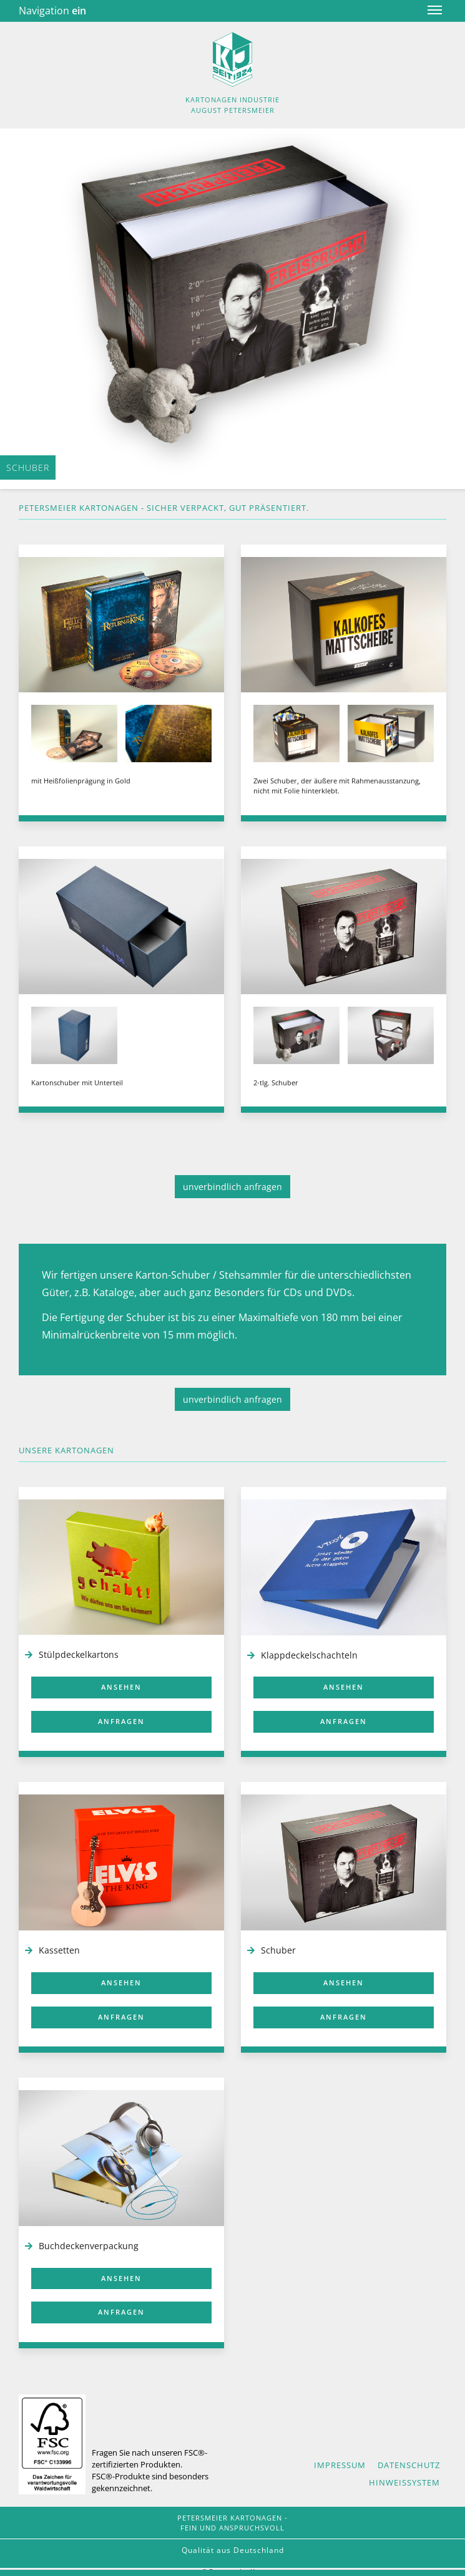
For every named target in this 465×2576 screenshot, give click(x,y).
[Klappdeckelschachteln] (343, 1567)
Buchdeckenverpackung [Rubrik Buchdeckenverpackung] (89, 2246)
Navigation (52, 10)
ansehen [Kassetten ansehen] (121, 1982)
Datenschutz (409, 2465)
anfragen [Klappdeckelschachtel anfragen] (343, 1721)
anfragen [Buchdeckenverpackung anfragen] (121, 2312)
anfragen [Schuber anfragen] (343, 2017)
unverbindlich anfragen (232, 1187)
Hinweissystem (404, 2482)
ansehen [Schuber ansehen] (343, 1982)
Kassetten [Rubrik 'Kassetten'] (59, 1950)
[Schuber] (343, 1862)
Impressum (340, 2465)
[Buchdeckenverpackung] (121, 2158)
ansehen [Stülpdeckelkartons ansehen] (121, 1687)
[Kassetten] (121, 1862)
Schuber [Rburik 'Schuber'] (278, 1950)
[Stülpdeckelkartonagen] (121, 1567)
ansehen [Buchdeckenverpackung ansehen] (121, 2278)
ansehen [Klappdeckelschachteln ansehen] (343, 1687)
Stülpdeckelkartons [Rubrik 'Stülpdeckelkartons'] (79, 1654)
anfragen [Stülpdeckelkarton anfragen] (121, 1721)
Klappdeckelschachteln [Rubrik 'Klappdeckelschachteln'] (309, 1655)
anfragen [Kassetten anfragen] (121, 2017)
